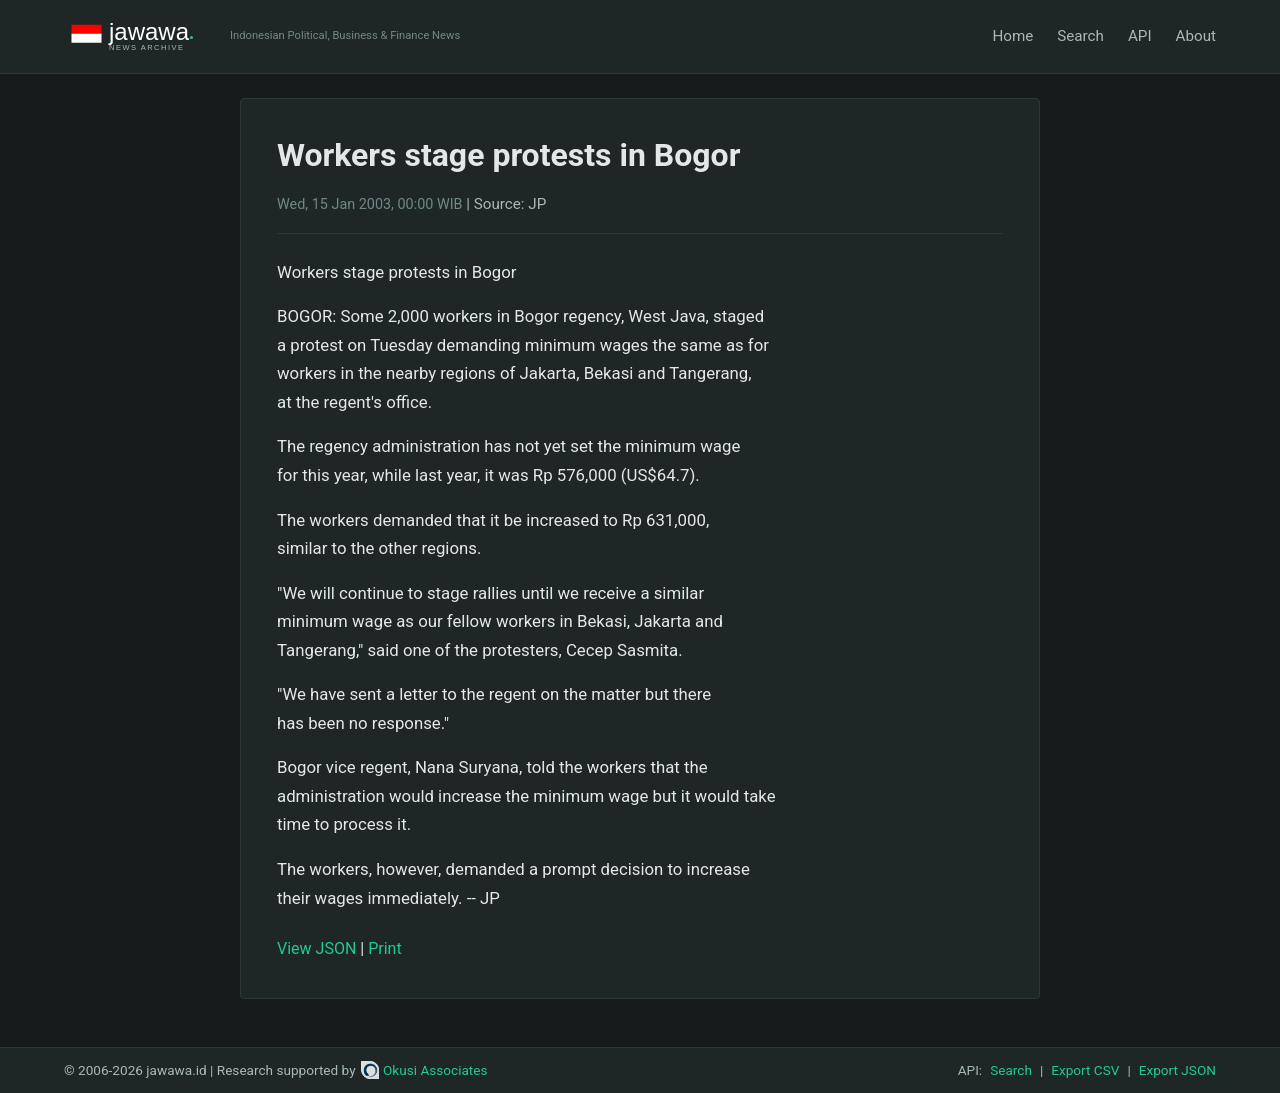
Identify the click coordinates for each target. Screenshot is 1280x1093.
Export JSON (1177, 1070)
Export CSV (1085, 1070)
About (1196, 36)
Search (1080, 36)
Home (1012, 36)
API (1140, 36)
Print (384, 948)
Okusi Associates (424, 1070)
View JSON (316, 948)
